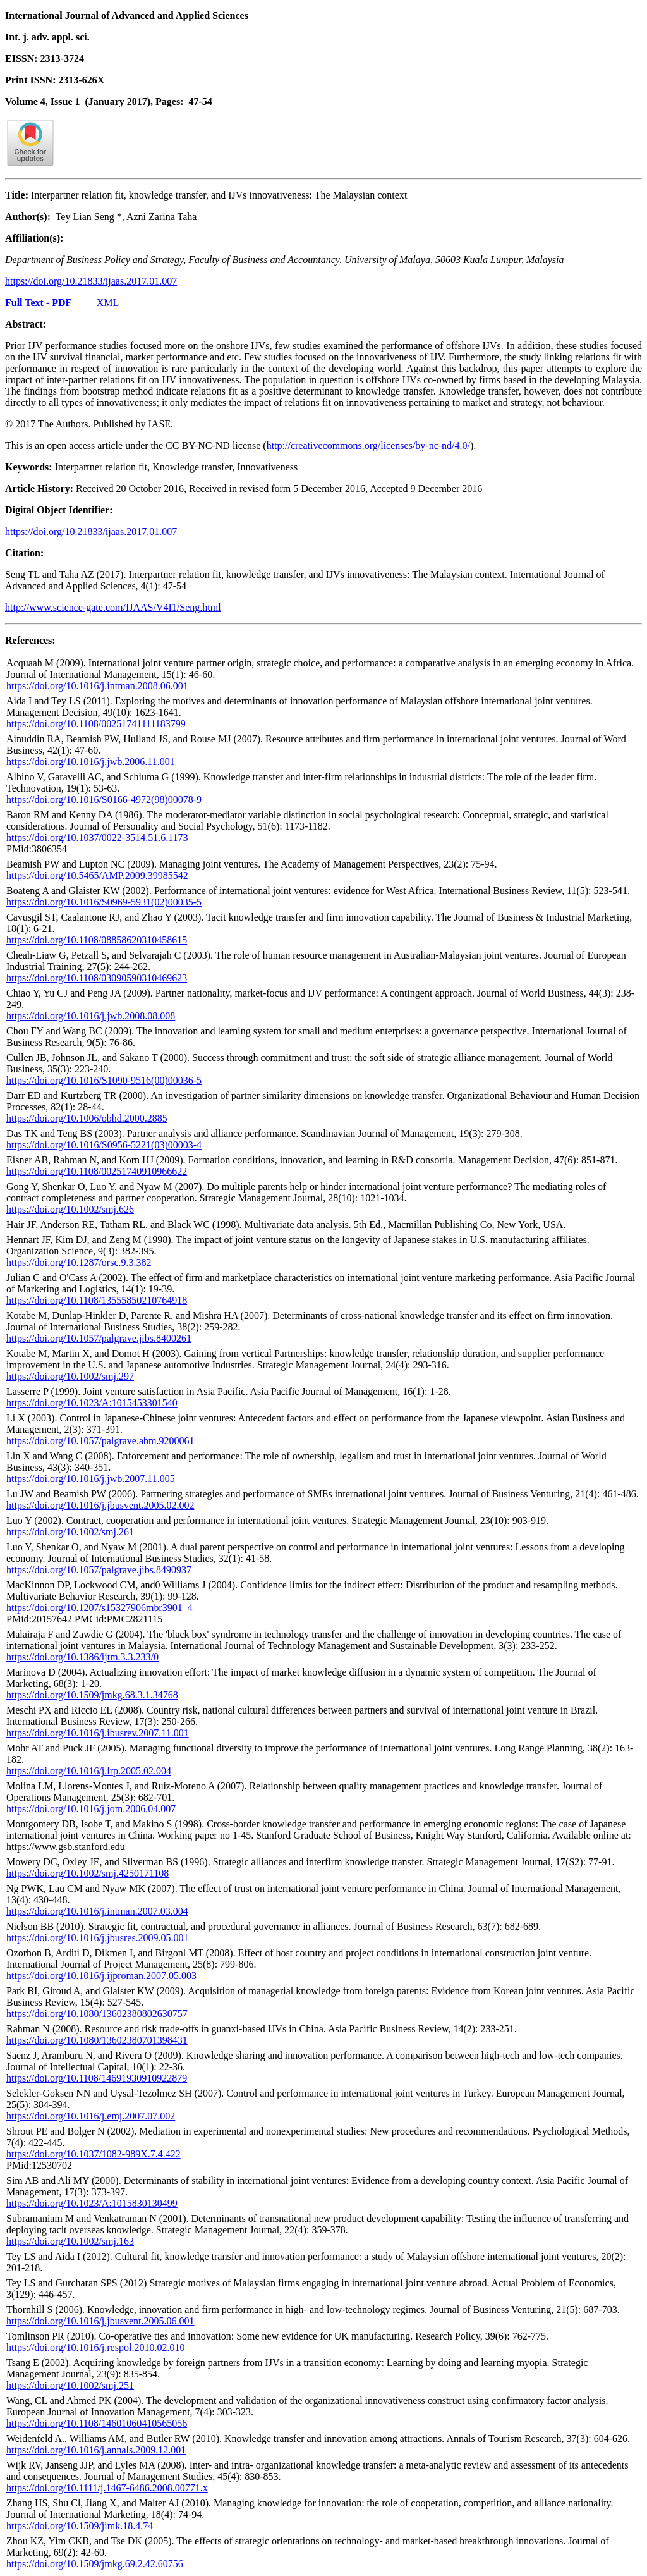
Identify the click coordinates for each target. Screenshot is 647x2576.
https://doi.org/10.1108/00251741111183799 (96, 723)
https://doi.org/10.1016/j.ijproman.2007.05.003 (101, 1975)
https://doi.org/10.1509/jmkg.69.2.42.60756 (94, 2563)
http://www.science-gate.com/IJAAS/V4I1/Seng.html (113, 607)
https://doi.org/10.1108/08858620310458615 (96, 940)
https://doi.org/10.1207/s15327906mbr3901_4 (99, 1607)
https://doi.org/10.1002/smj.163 (70, 2241)
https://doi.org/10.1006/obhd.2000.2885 (86, 1118)
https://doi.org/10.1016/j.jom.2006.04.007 (91, 1808)
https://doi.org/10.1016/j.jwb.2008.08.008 (90, 1015)
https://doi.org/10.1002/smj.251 (70, 2385)
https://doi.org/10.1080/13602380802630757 (97, 2013)
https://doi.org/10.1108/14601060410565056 (96, 2423)
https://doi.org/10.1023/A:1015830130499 (92, 2203)
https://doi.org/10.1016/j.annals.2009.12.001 (96, 2449)
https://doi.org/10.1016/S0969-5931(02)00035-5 (104, 902)
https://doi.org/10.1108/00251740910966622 (96, 1171)
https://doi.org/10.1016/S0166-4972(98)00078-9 (104, 799)
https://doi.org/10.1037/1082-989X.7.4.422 (93, 2154)
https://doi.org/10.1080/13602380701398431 (97, 2040)
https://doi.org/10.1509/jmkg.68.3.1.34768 (92, 1695)
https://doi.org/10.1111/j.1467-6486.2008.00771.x (107, 2487)
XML (108, 302)
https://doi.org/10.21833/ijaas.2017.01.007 (91, 281)
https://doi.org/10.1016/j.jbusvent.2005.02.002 (100, 1505)
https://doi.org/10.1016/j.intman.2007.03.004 (97, 1911)
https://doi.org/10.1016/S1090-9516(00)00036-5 (104, 1080)
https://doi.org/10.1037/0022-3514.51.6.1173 (97, 837)
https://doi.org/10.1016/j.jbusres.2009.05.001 (97, 1937)
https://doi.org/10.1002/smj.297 (70, 1376)
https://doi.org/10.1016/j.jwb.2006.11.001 (90, 761)
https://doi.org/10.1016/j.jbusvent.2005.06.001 (100, 2320)
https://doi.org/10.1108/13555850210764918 (96, 1300)
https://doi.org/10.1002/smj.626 (70, 1209)
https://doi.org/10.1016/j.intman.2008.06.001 (97, 685)
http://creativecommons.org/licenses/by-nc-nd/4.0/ (368, 445)
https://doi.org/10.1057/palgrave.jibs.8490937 (98, 1569)
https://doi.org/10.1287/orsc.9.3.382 (78, 1262)
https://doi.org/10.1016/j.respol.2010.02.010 (95, 2347)
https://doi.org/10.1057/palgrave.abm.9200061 (100, 1440)
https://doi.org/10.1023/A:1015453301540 (92, 1402)
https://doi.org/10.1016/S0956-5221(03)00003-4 (104, 1144)
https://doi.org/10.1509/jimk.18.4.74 (79, 2525)
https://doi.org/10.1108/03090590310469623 (96, 977)
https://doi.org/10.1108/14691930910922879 (96, 2078)
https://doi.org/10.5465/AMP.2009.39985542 (97, 875)
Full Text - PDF (38, 302)
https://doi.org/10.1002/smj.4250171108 (87, 1873)
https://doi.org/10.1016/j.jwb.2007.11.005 (90, 1478)
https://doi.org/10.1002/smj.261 (70, 1531)
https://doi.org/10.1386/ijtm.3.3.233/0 (82, 1657)
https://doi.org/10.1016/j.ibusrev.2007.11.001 (97, 1732)
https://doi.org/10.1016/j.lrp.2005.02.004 (88, 1770)
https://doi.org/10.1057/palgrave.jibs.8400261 (98, 1338)
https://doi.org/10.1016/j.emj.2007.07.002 (90, 2116)
